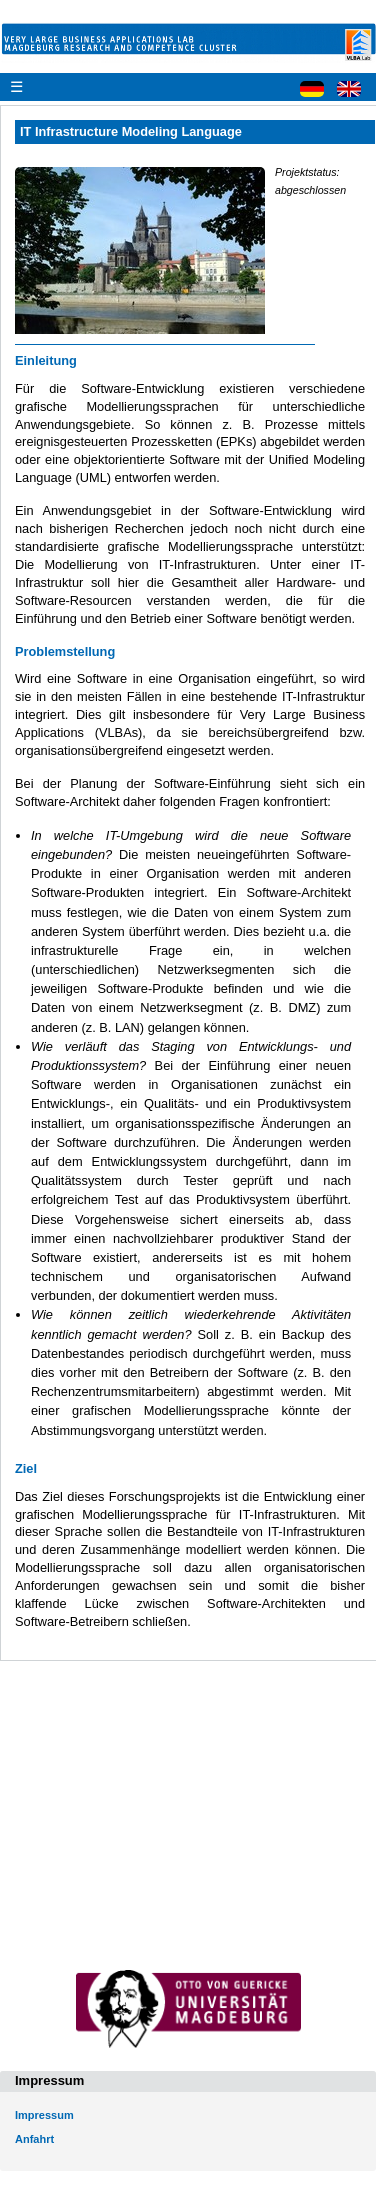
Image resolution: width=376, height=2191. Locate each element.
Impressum (44, 2115)
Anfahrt (34, 2139)
